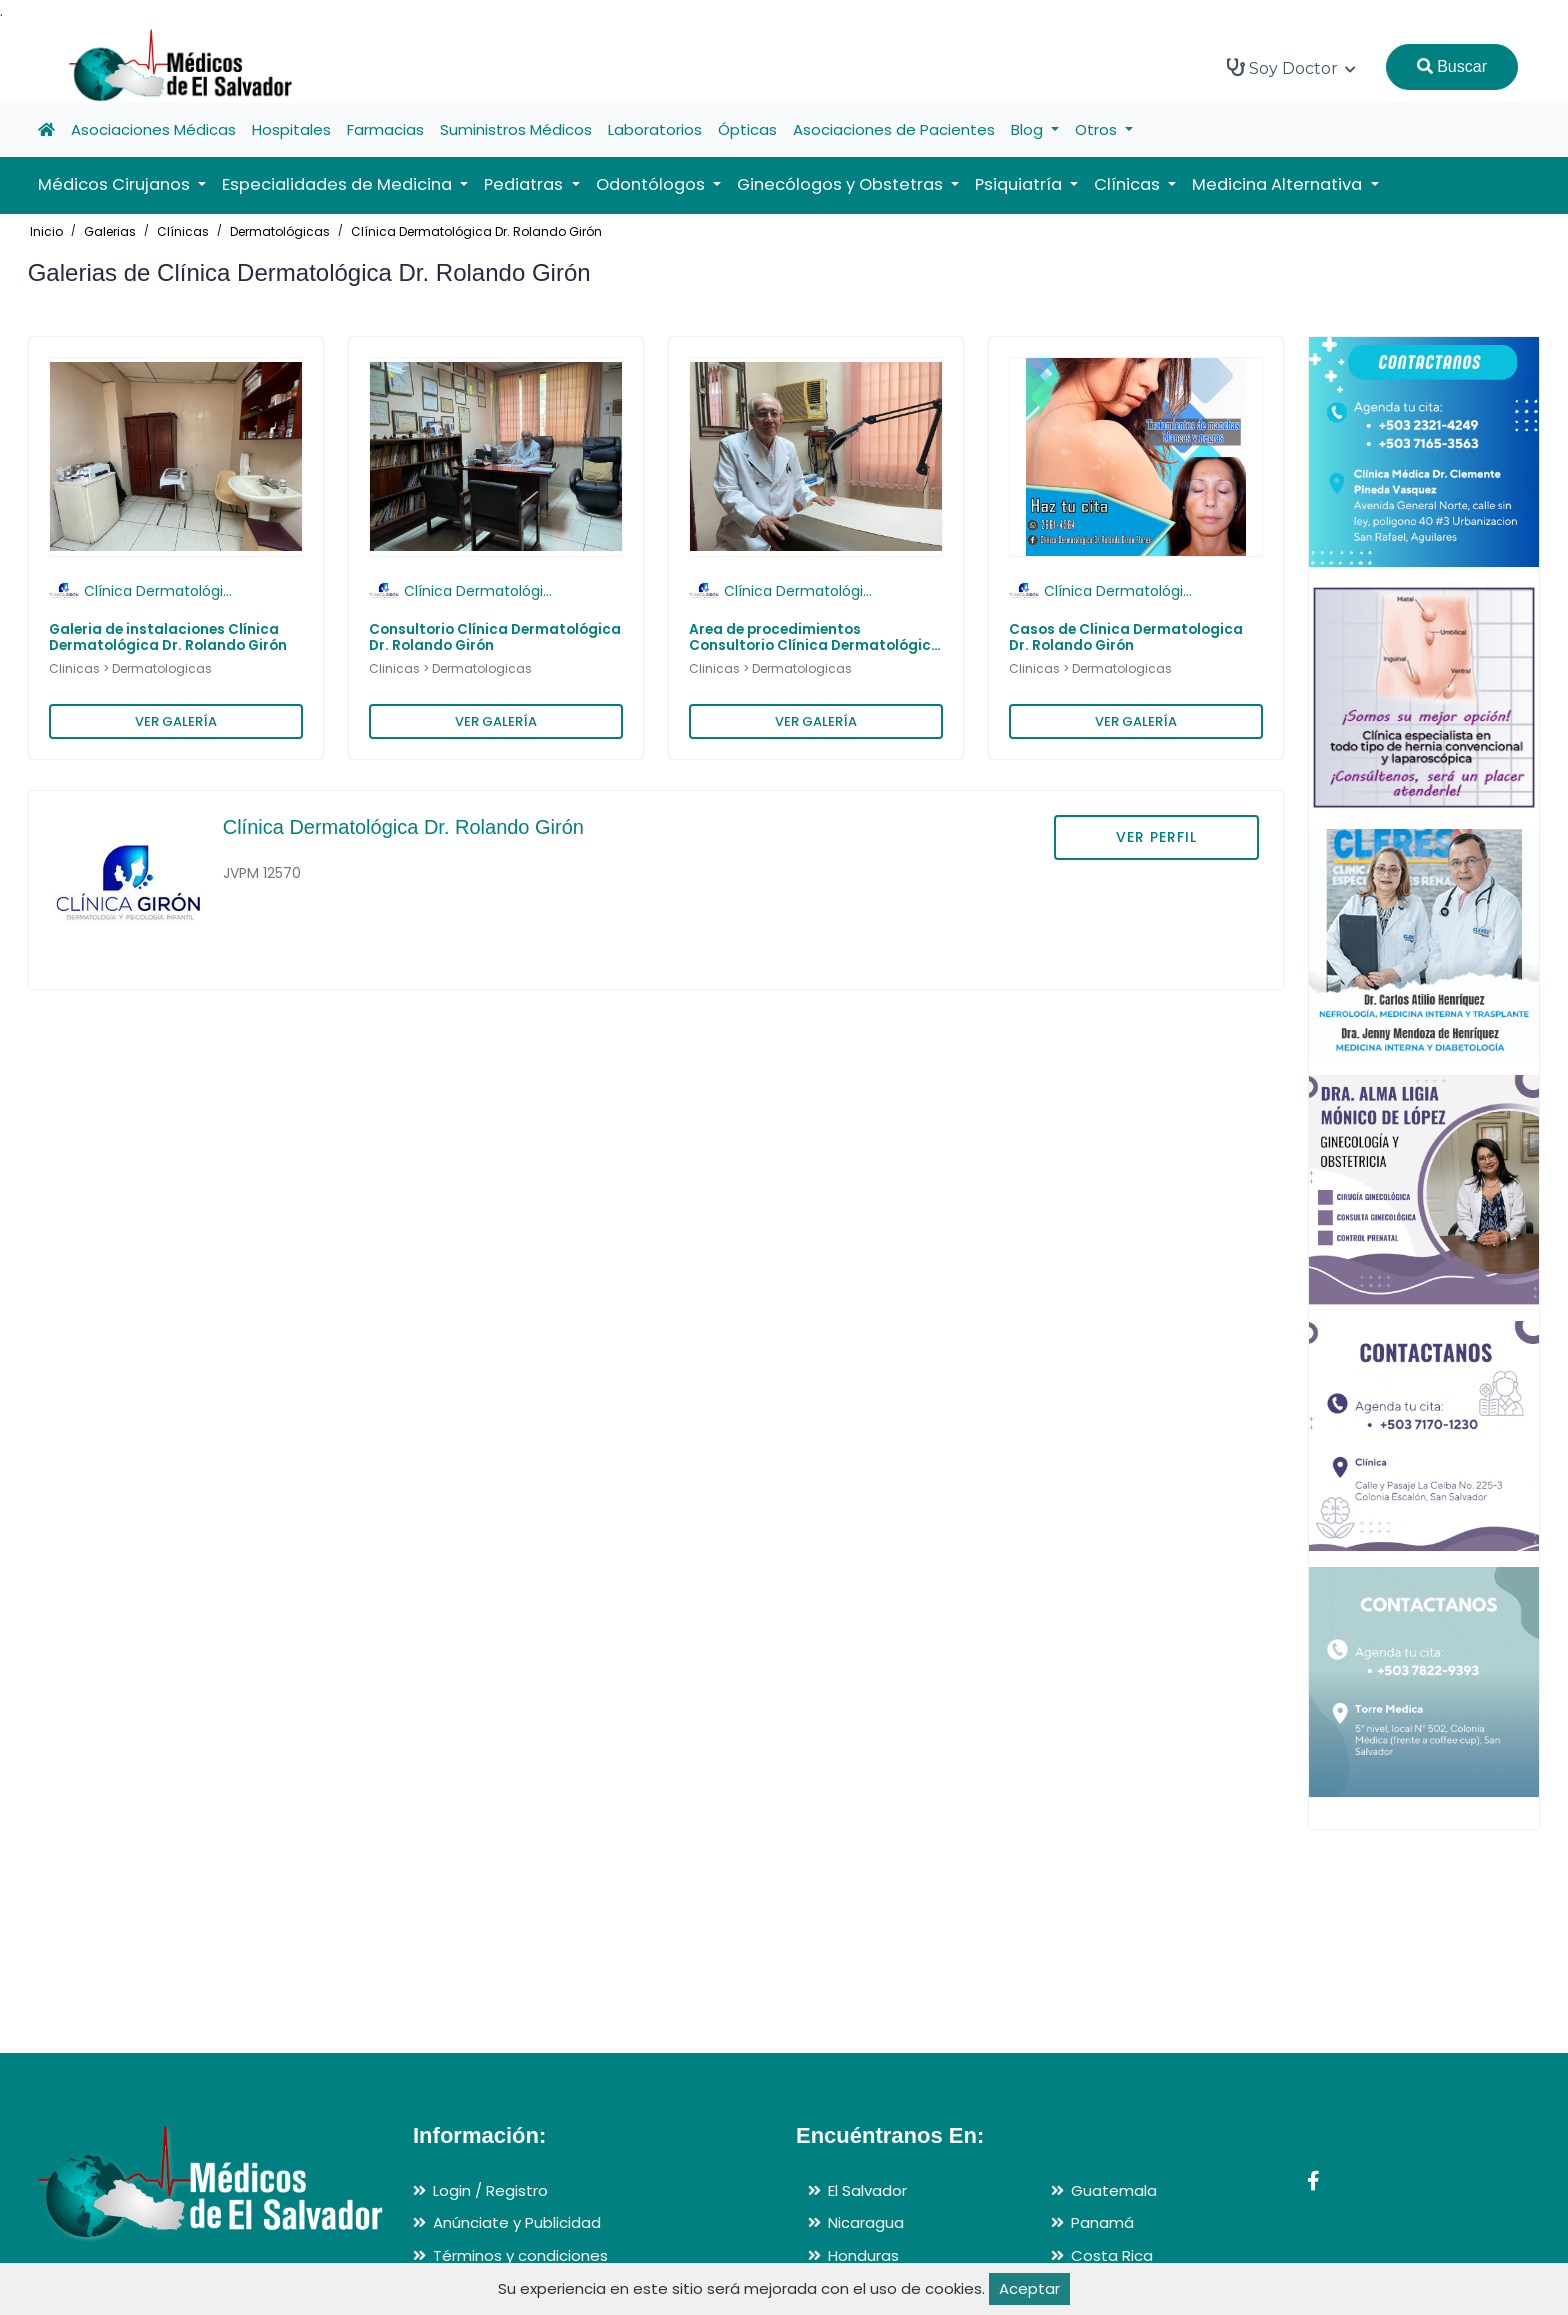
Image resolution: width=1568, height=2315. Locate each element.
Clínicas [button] (1129, 184)
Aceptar (1029, 2288)
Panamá (1102, 2222)
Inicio (46, 231)
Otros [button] (1098, 129)
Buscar (1452, 66)
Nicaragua (866, 2222)
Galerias (110, 231)
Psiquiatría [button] (1020, 184)
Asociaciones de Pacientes (894, 129)
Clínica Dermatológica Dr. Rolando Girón (476, 231)
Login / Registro (490, 2190)
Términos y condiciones (520, 2255)
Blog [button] (1029, 129)
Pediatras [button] (525, 184)
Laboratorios (655, 129)
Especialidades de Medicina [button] (339, 184)
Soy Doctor (1291, 68)
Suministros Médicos (516, 129)
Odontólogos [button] (652, 184)
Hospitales (291, 129)
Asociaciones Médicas (153, 129)
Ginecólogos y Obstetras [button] (842, 184)
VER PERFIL (1156, 837)
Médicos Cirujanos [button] (116, 184)
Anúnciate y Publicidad (517, 2222)
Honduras (863, 2255)
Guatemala (1114, 2190)
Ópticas (747, 129)
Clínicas (183, 231)
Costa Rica (1112, 2255)
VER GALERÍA (176, 721)
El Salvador (867, 2190)
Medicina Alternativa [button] (1279, 184)
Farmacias (385, 129)
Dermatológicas (280, 231)
